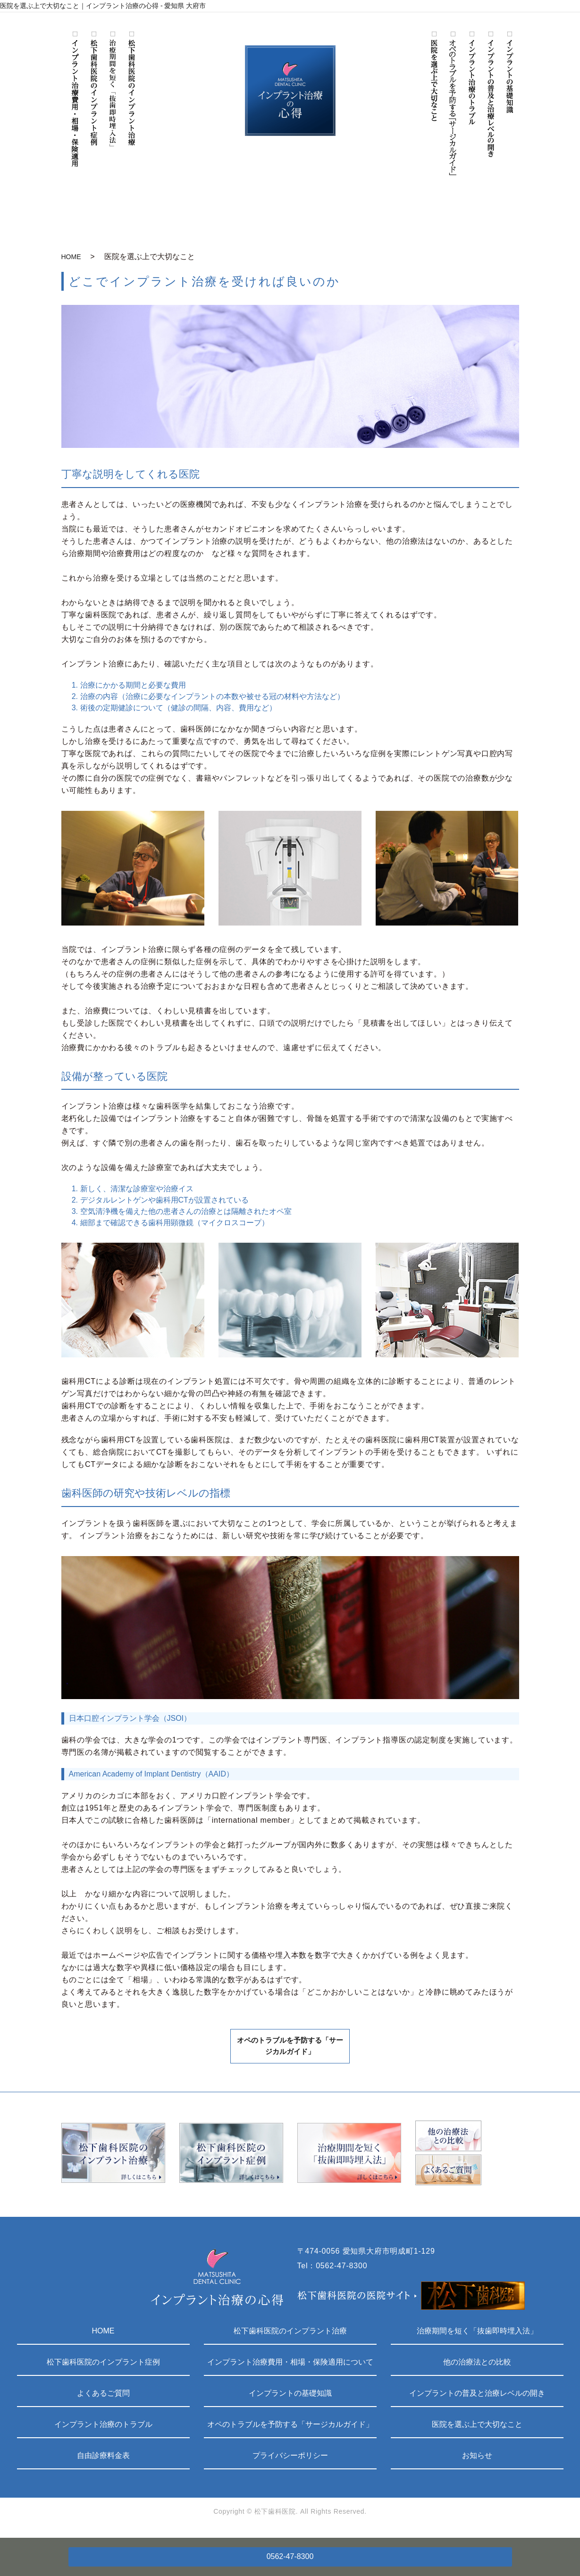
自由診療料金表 (103, 2459)
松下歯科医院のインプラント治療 (290, 2335)
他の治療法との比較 (477, 2366)
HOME (71, 257)
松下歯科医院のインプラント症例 (103, 2366)
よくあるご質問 (103, 2397)
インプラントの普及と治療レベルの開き (477, 2397)
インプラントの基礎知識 (290, 2397)
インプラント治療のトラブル (103, 2428)
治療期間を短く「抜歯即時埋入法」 (477, 2335)
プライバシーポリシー (290, 2459)
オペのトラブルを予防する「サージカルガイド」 (290, 2053)
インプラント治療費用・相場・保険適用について (290, 2366)
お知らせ (477, 2459)
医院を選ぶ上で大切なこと (477, 2428)
